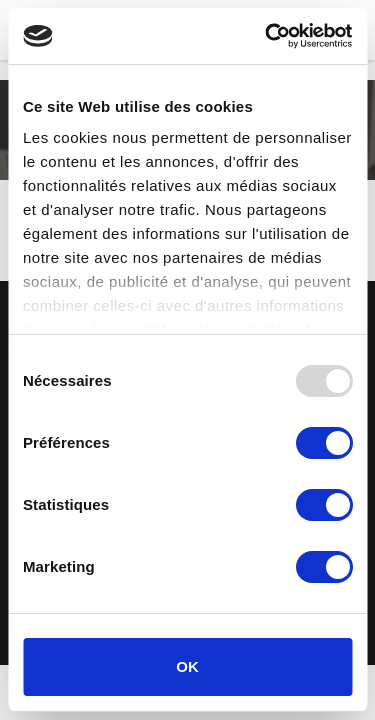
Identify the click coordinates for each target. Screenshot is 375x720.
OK (187, 666)
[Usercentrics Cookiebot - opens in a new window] (267, 36)
